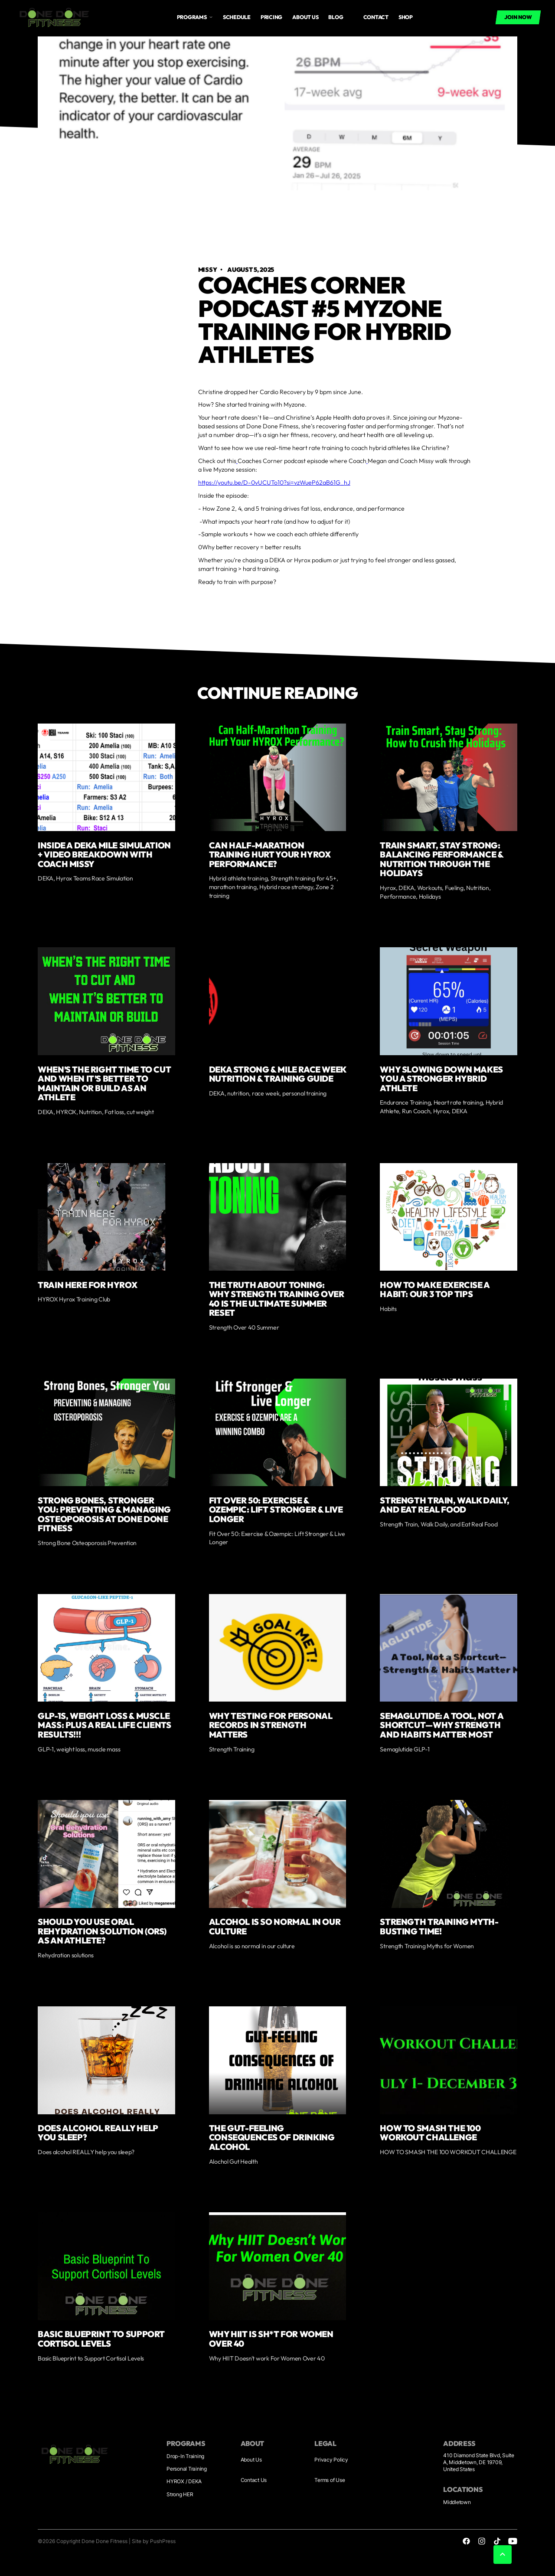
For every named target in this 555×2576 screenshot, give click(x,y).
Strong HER (179, 2494)
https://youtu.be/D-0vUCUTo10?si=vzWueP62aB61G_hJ (274, 482)
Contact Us (254, 2480)
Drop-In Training (185, 2456)
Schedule (237, 17)
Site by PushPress (154, 2541)
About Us (251, 2459)
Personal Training (186, 2468)
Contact (375, 17)
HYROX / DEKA (184, 2481)
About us (305, 17)
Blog (335, 17)
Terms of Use (329, 2480)
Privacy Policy (331, 2459)
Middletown (457, 2502)
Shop (405, 17)
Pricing (271, 17)
